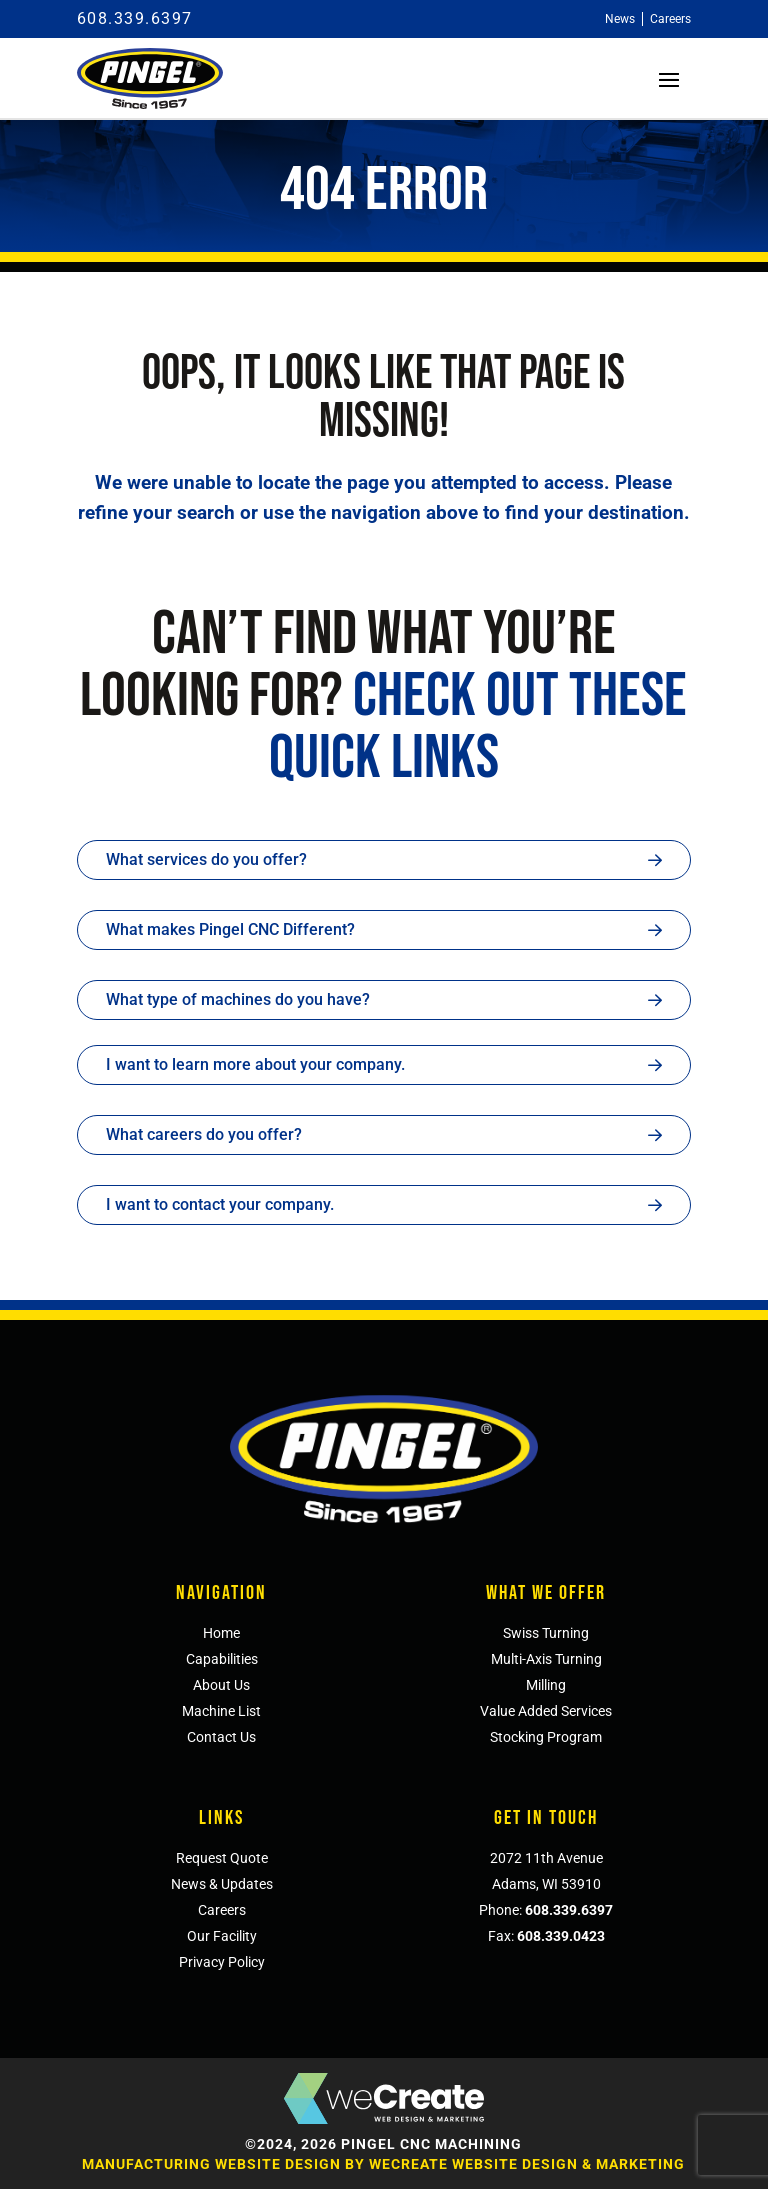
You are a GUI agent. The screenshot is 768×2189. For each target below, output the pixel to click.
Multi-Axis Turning (546, 1659)
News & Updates (222, 1884)
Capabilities (222, 1659)
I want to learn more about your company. (255, 1064)
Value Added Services (546, 1711)
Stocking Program (546, 1737)
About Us (221, 1685)
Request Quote (222, 1858)
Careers (222, 1910)
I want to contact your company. (220, 1204)
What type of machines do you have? (238, 999)
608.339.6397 (135, 18)
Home (221, 1633)
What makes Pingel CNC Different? (230, 929)
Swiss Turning (546, 1633)
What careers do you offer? (204, 1134)
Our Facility (222, 1936)
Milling (546, 1685)
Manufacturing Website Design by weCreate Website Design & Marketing (383, 2164)
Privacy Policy (222, 1962)
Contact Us (221, 1737)
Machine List (221, 1711)
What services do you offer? (206, 859)
